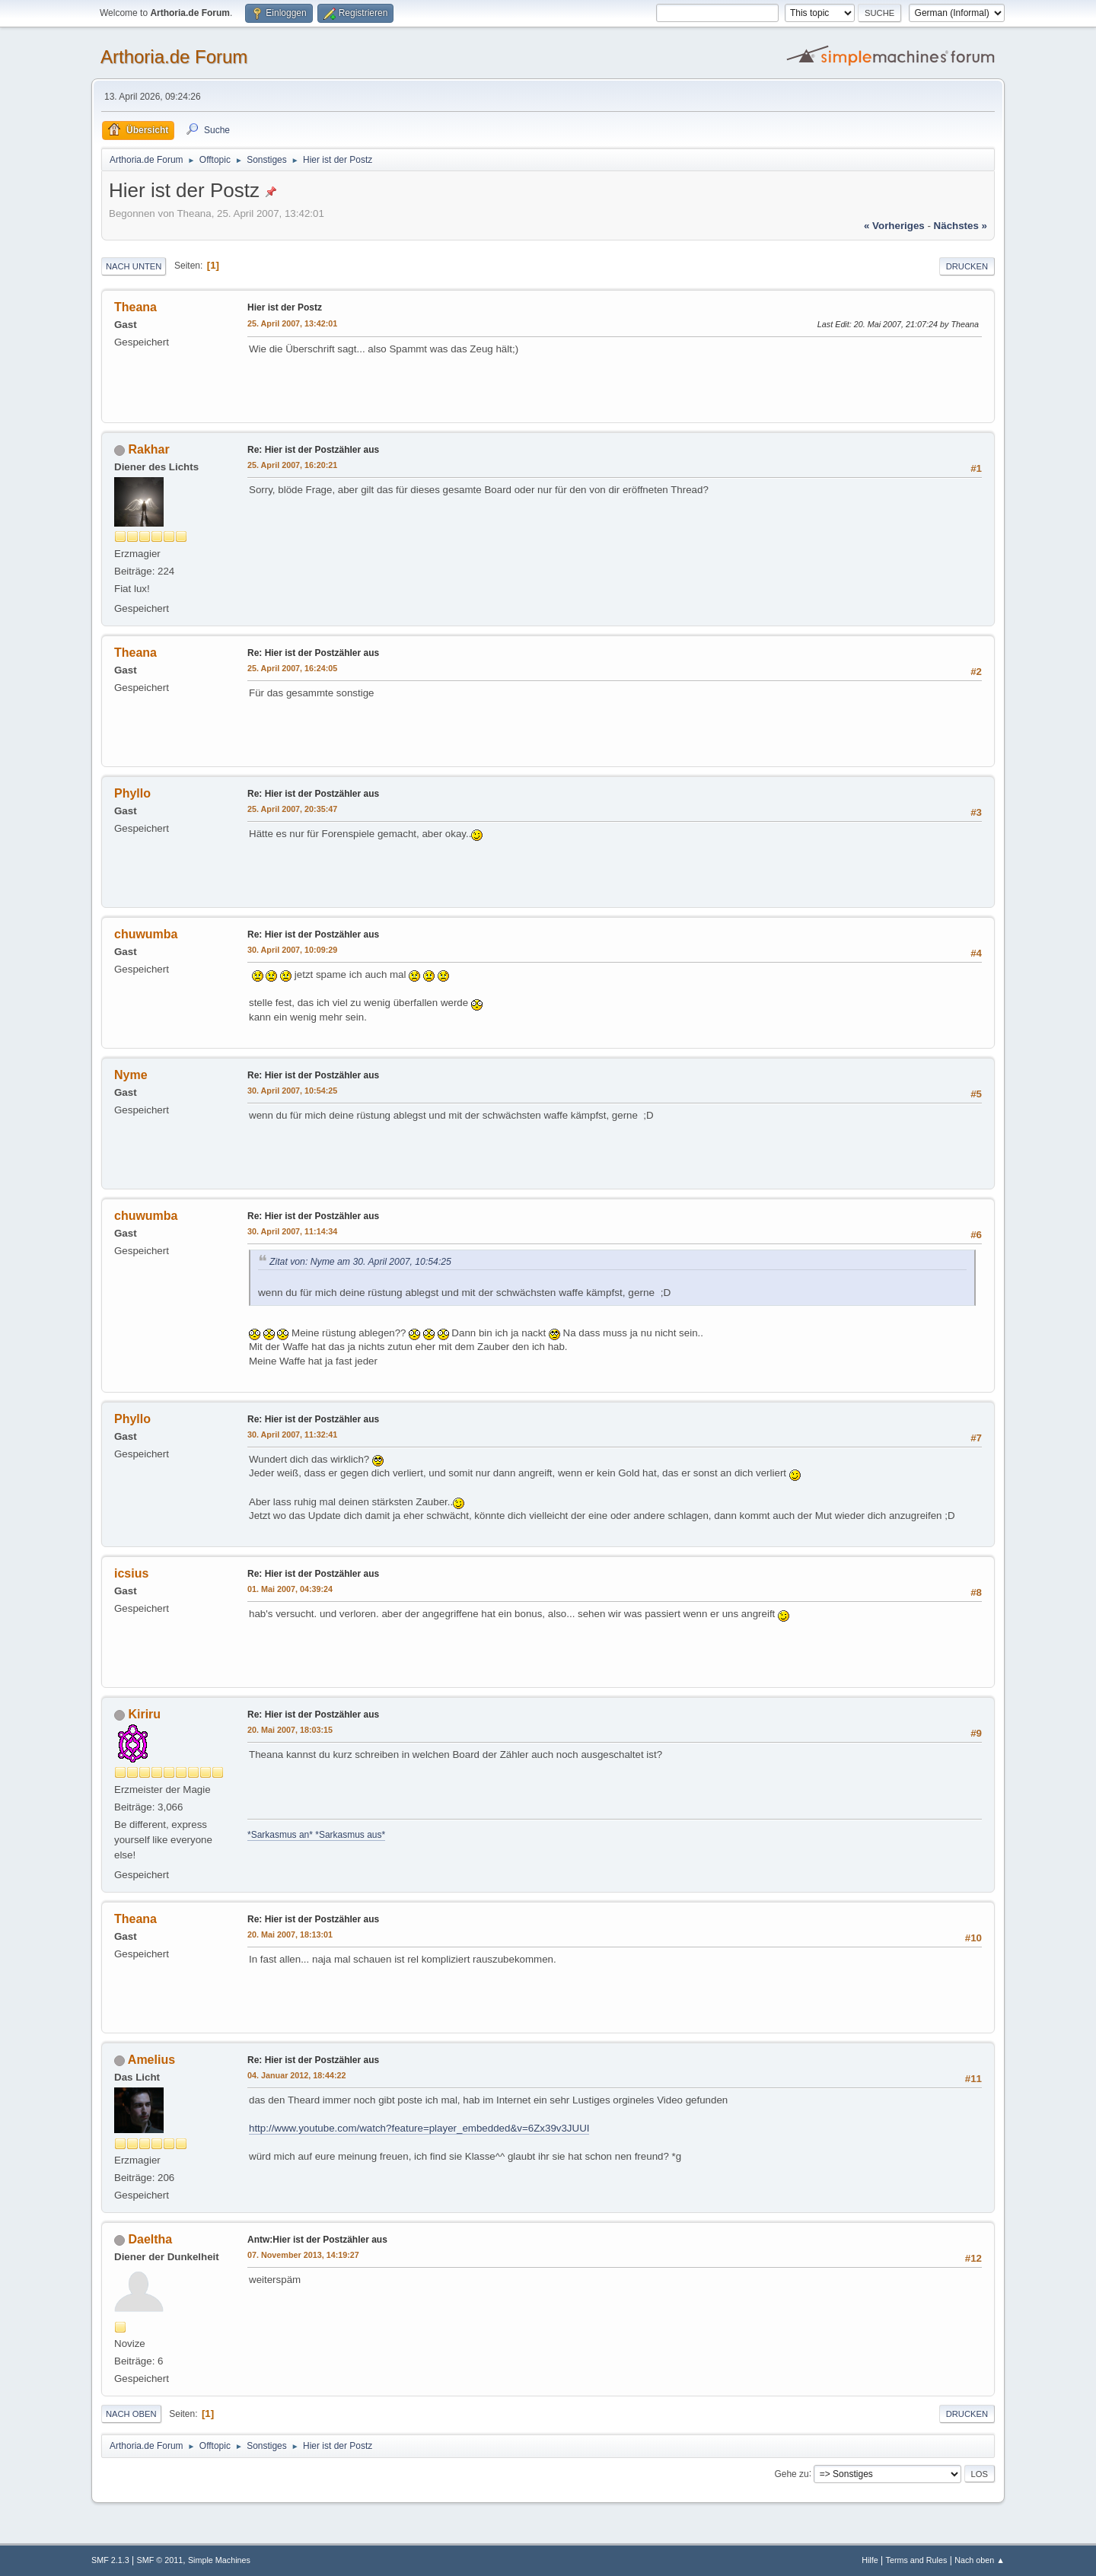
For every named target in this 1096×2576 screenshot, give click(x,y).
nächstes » (960, 225)
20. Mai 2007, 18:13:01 (290, 1934)
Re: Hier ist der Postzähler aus (313, 449)
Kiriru (144, 1714)
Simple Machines (219, 2560)
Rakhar (148, 449)
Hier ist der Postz (284, 307)
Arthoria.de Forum (173, 56)
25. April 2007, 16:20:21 (292, 465)
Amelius (151, 2059)
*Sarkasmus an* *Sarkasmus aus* (316, 1834)
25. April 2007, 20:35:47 (292, 809)
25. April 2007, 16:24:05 (292, 668)
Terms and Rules (917, 2560)
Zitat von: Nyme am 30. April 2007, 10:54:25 (360, 1261)
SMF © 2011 (160, 2560)
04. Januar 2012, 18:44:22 (296, 2075)
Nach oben (131, 2413)
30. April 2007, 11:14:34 (292, 1231)
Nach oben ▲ (979, 2560)
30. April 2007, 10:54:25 (292, 1090)
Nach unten (133, 266)
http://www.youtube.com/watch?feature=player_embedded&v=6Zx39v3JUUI (419, 2128)
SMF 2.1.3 (110, 2560)
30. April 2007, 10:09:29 (292, 949)
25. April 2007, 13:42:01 (292, 323)
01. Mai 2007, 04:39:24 (290, 1589)
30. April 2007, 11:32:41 (292, 1434)
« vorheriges (894, 225)
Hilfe (870, 2560)
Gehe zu (791, 2473)
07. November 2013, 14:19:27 (303, 2254)
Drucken (967, 266)
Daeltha (150, 2239)
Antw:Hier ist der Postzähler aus (317, 2239)
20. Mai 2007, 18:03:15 (290, 1729)
